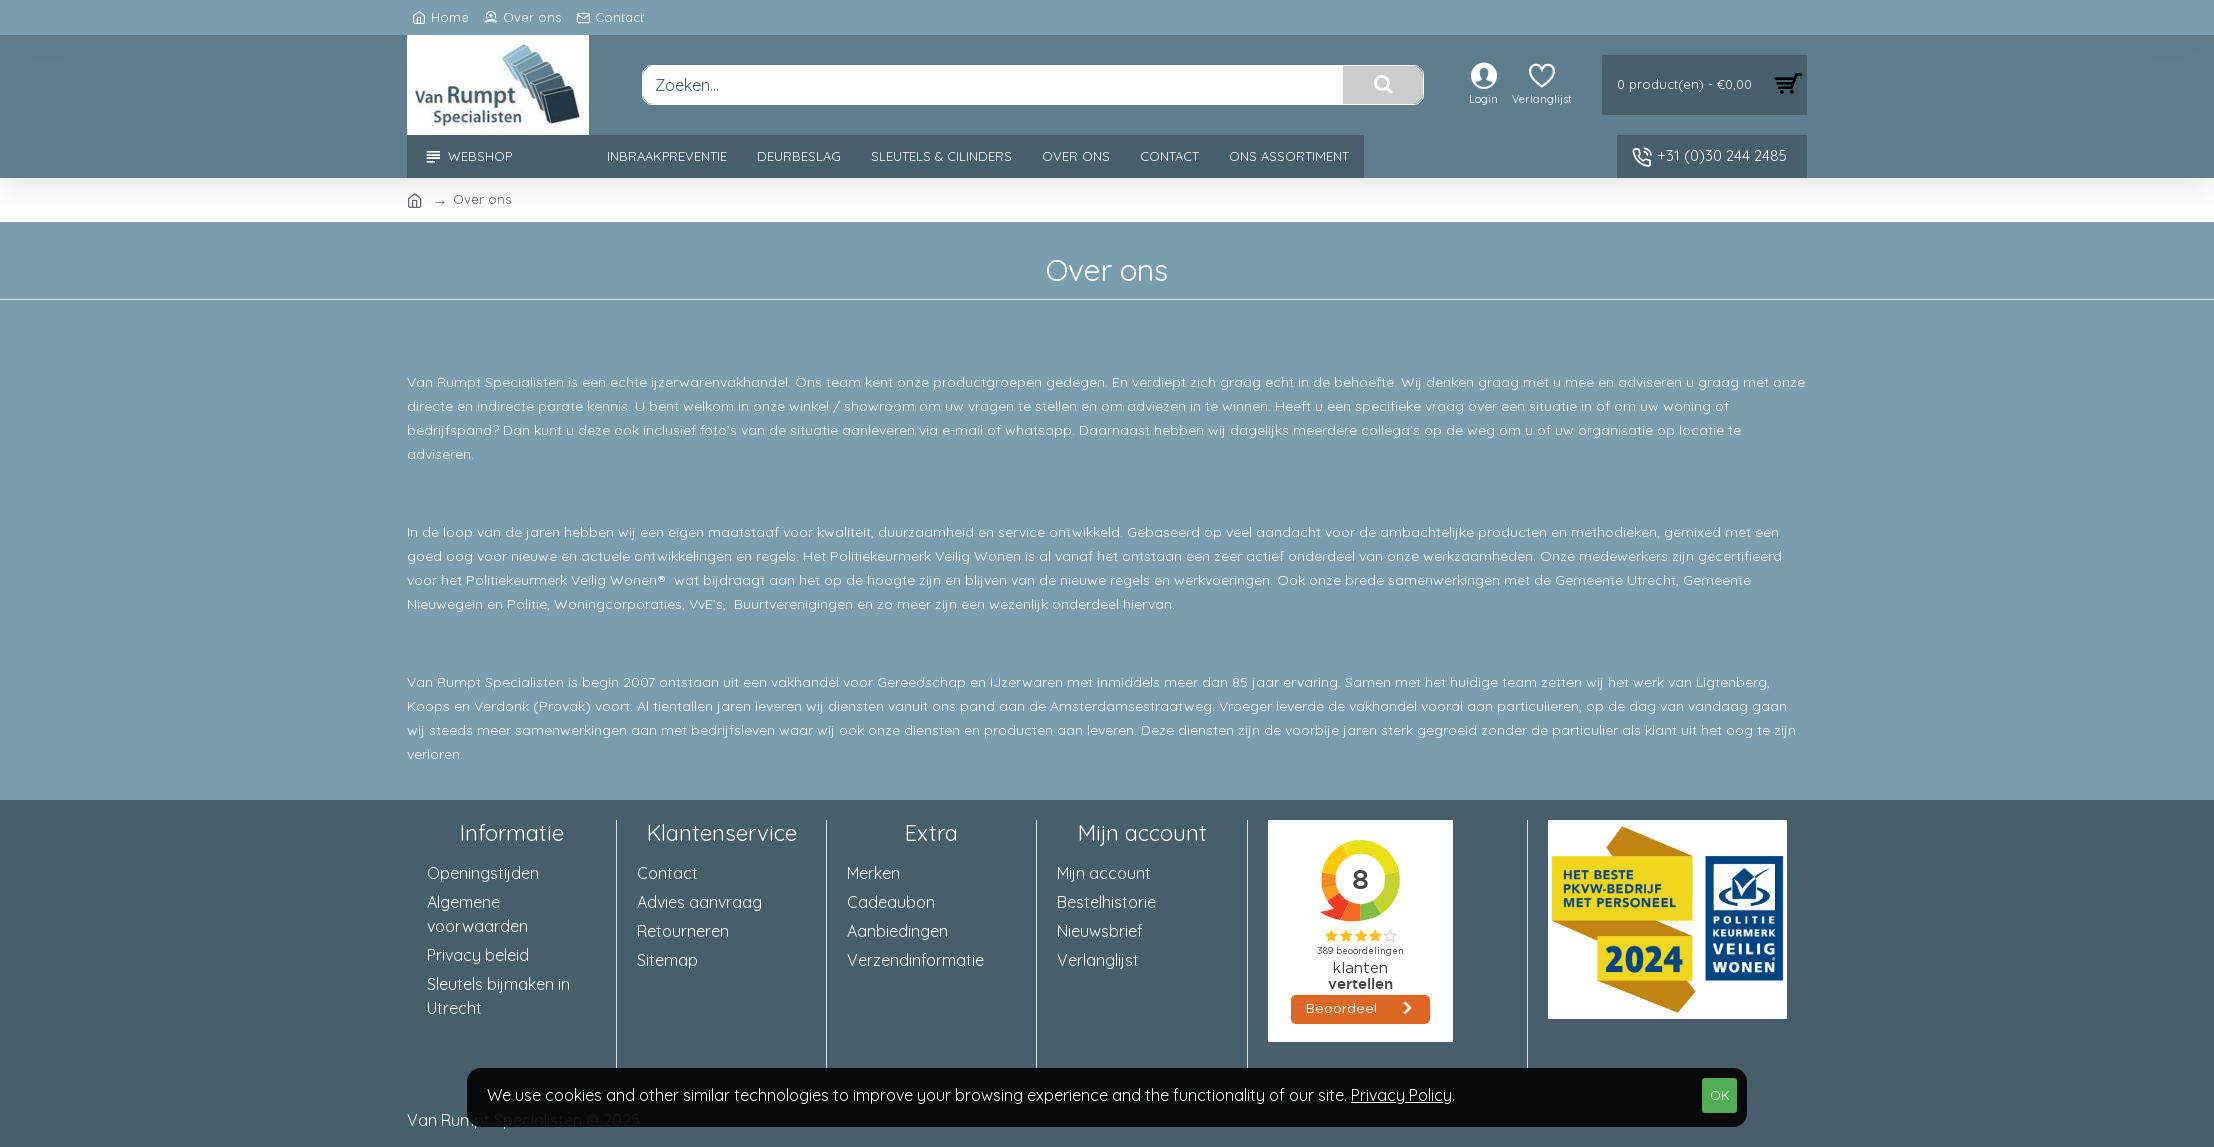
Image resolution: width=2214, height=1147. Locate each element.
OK (1720, 1095)
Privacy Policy (1401, 1095)
